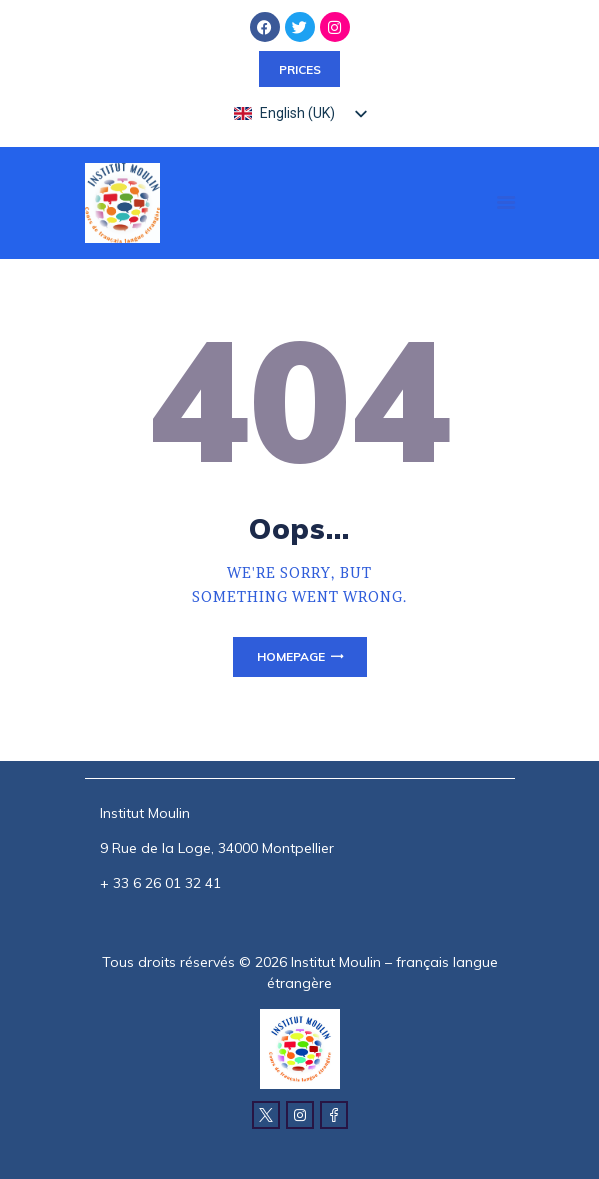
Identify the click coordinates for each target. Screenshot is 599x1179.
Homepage (291, 656)
